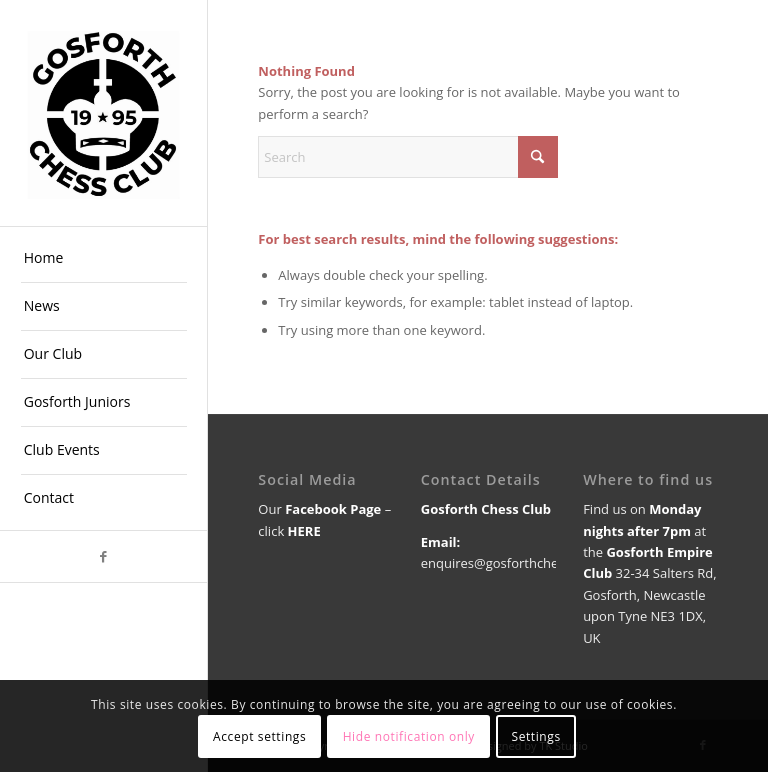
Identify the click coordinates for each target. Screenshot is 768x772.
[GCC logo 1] (104, 113)
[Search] (408, 157)
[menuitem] (104, 259)
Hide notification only (409, 736)
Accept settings (259, 736)
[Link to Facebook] (103, 556)
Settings (535, 736)
